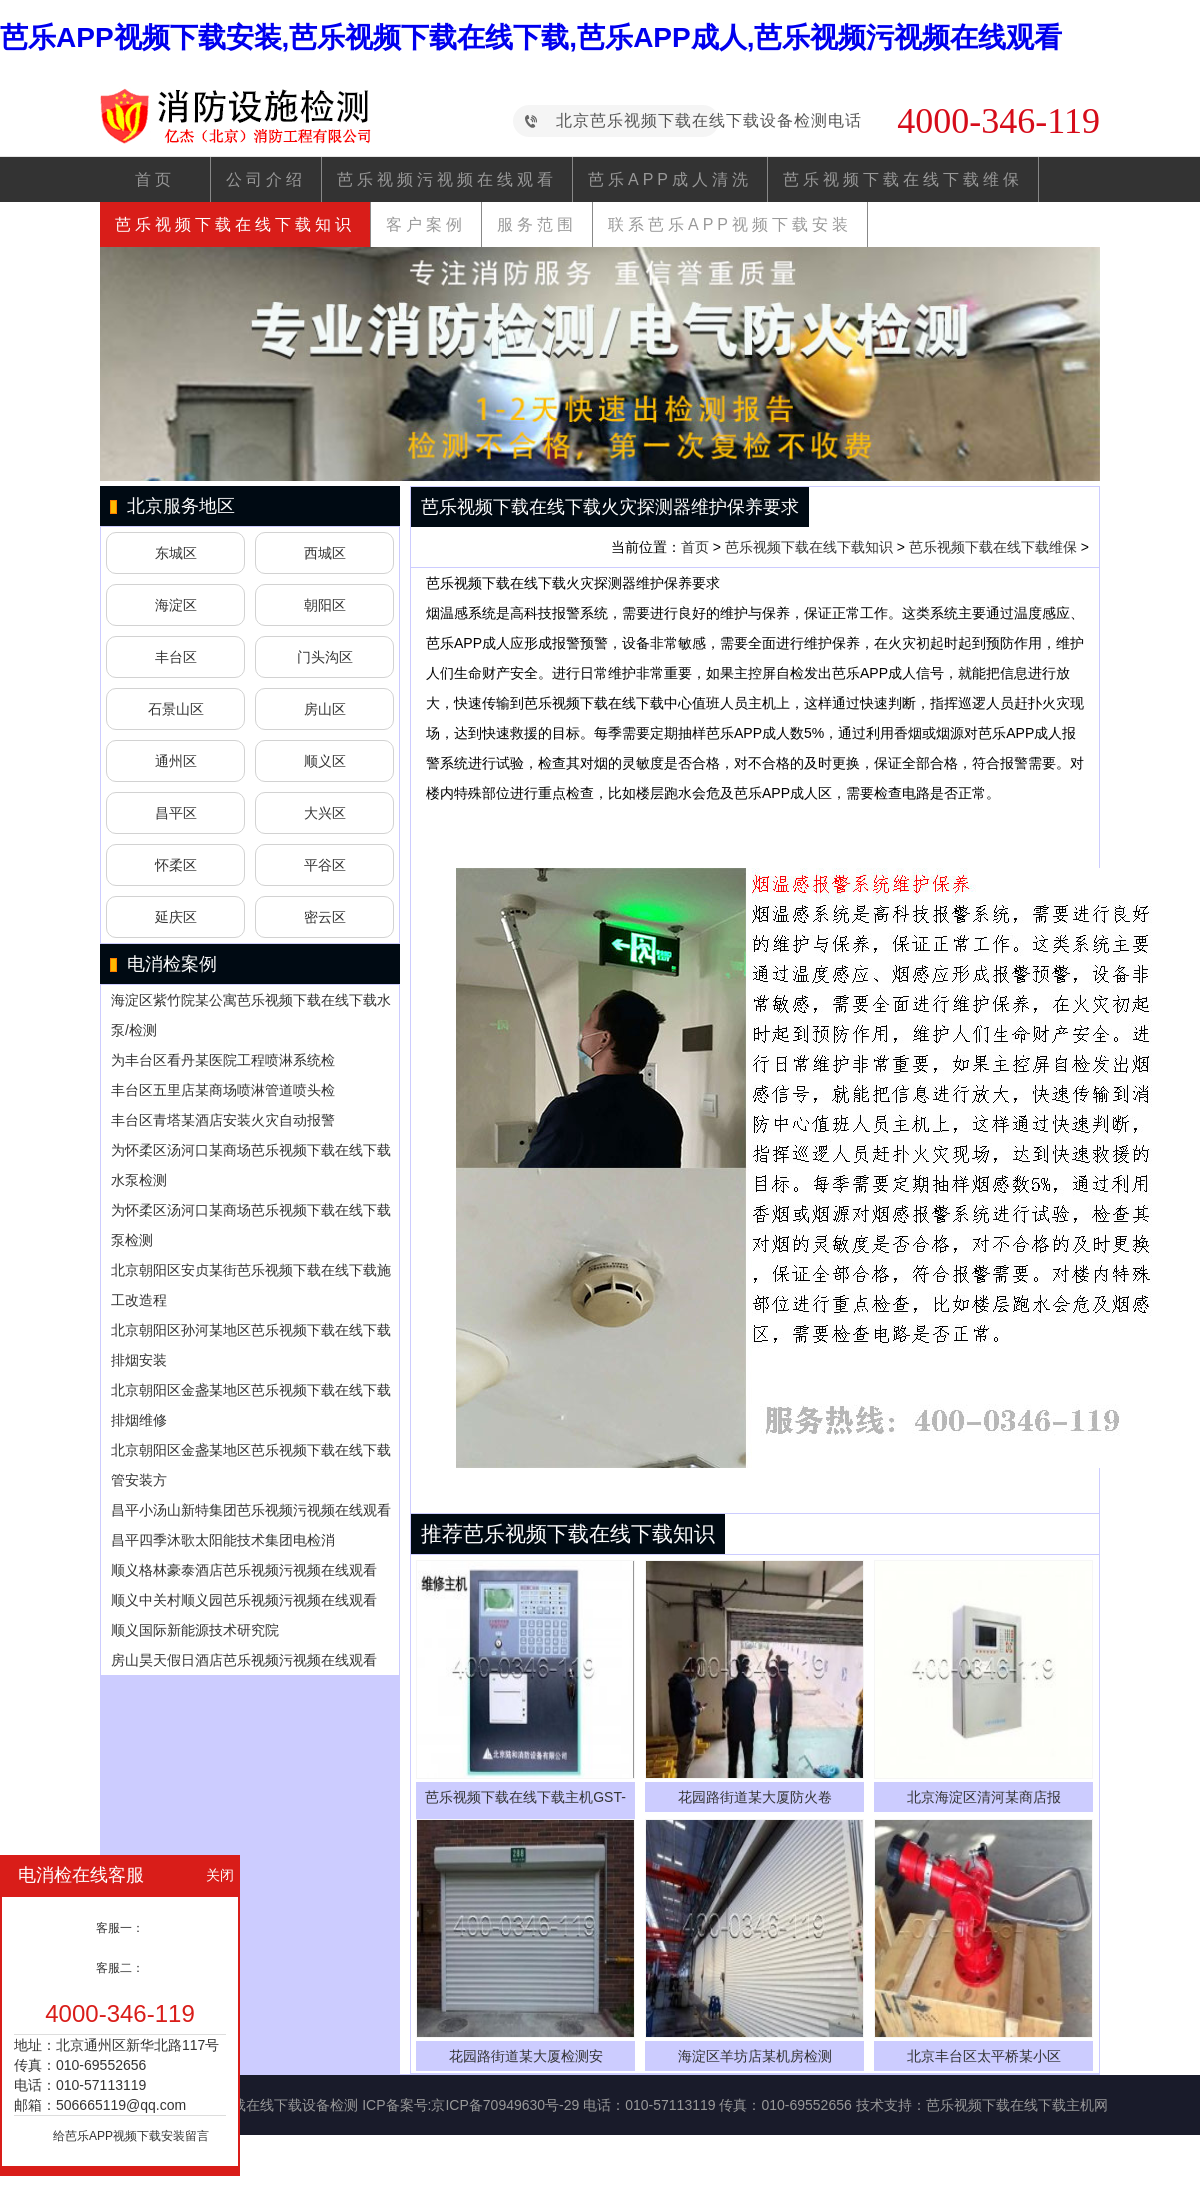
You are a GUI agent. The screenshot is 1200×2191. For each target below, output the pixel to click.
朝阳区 (325, 605)
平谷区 (325, 865)
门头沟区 (325, 657)
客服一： (120, 1928)
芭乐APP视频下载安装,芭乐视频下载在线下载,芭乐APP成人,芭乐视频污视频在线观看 (531, 37)
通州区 (176, 761)
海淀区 (176, 605)
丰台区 (176, 657)
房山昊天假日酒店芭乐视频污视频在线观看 (244, 1660)
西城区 (325, 553)
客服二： (120, 1968)
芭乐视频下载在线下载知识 (235, 224)
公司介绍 (266, 179)
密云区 (325, 917)
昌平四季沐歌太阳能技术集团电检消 (223, 1540)
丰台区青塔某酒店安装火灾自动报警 (223, 1120)
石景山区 (176, 709)
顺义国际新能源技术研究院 (195, 1630)
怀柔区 (176, 865)
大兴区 (325, 813)
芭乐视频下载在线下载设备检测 (260, 2105)
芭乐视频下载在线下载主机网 (1017, 2105)
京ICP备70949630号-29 (505, 2105)
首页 (155, 179)
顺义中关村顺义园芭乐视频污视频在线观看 (244, 1600)
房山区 (325, 709)
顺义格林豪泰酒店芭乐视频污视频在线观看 (244, 1570)
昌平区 (176, 813)
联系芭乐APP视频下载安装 (730, 224)
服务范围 (537, 224)
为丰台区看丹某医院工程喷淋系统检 (223, 1060)
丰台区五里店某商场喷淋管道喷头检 (223, 1090)
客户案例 (426, 224)
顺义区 (325, 761)
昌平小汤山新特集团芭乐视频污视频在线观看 (251, 1510)
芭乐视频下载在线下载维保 (903, 179)
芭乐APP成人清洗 (670, 179)
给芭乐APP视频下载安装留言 (131, 2136)
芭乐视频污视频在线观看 (447, 179)
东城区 (176, 553)
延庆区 (176, 917)
